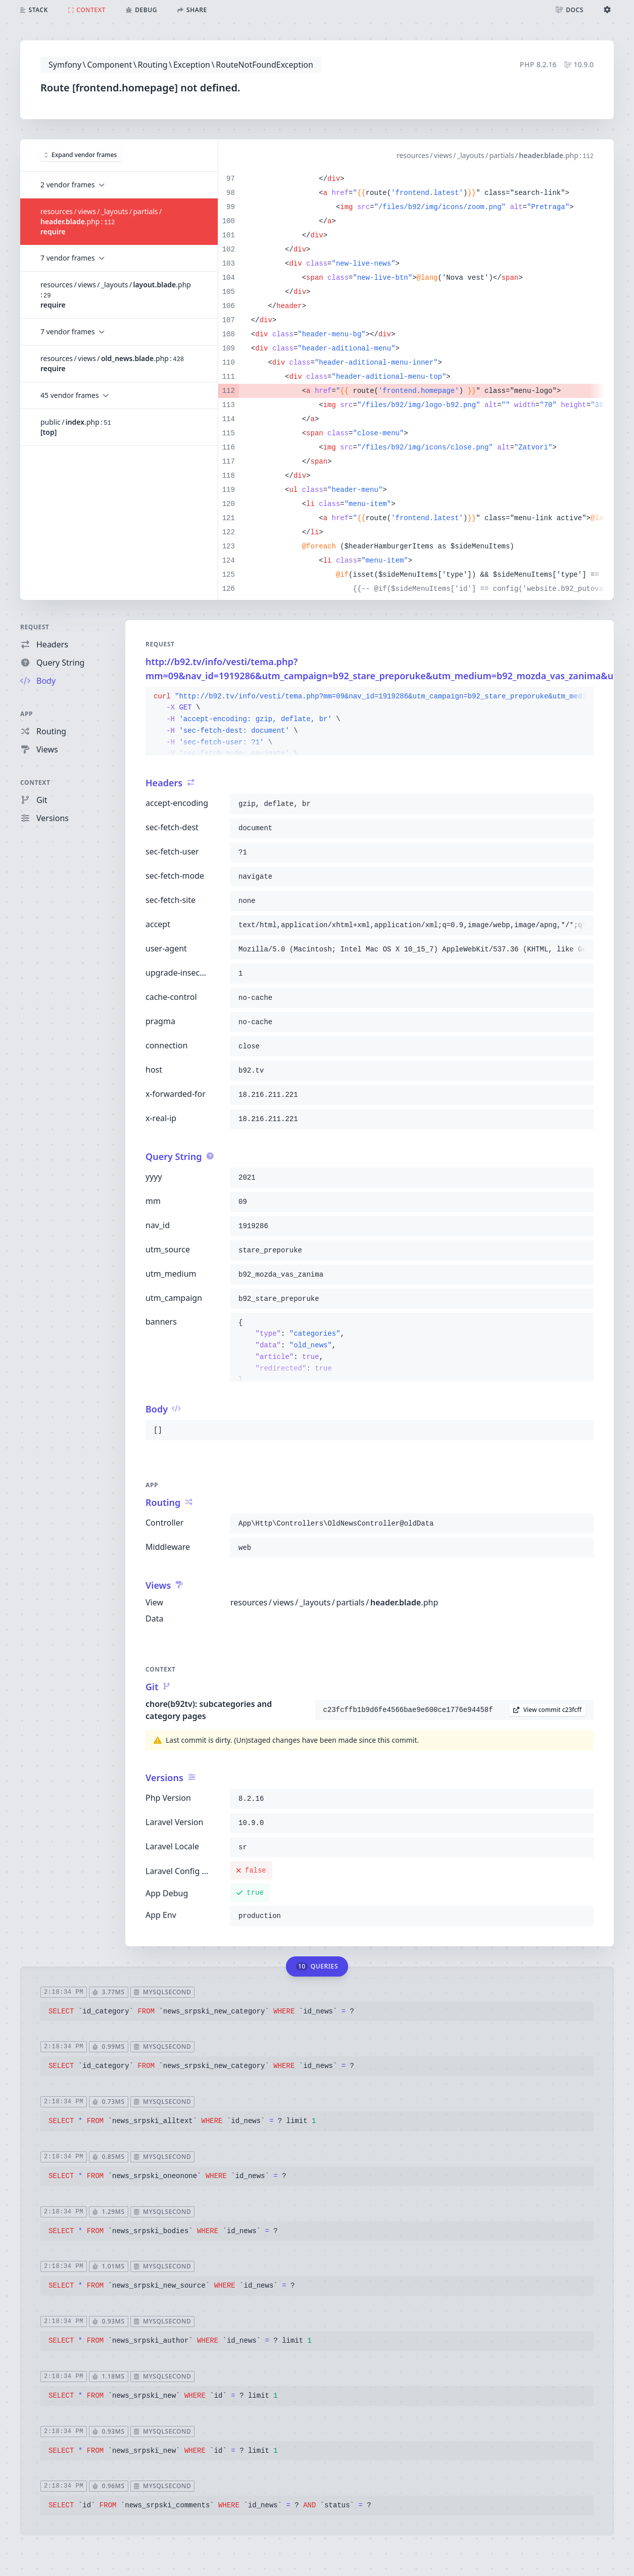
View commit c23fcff (547, 1709)
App (26, 714)
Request (35, 627)
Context (35, 782)
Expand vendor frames (80, 154)
